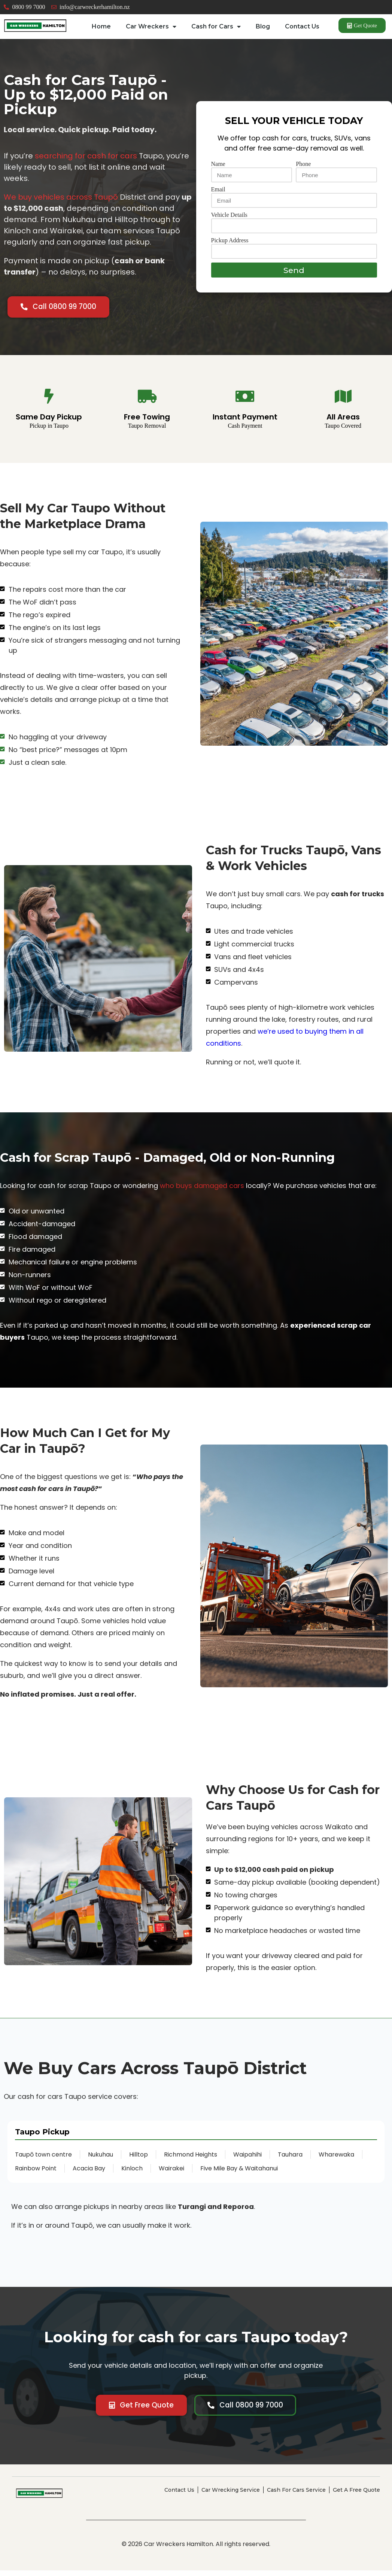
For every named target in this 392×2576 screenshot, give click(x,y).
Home (101, 26)
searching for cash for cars (86, 160)
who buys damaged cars (202, 1190)
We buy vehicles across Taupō (61, 201)
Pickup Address (230, 245)
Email (218, 194)
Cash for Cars (216, 26)
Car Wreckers (151, 26)
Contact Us (302, 26)
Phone (303, 169)
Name (218, 169)
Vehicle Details (229, 219)
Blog (263, 26)
